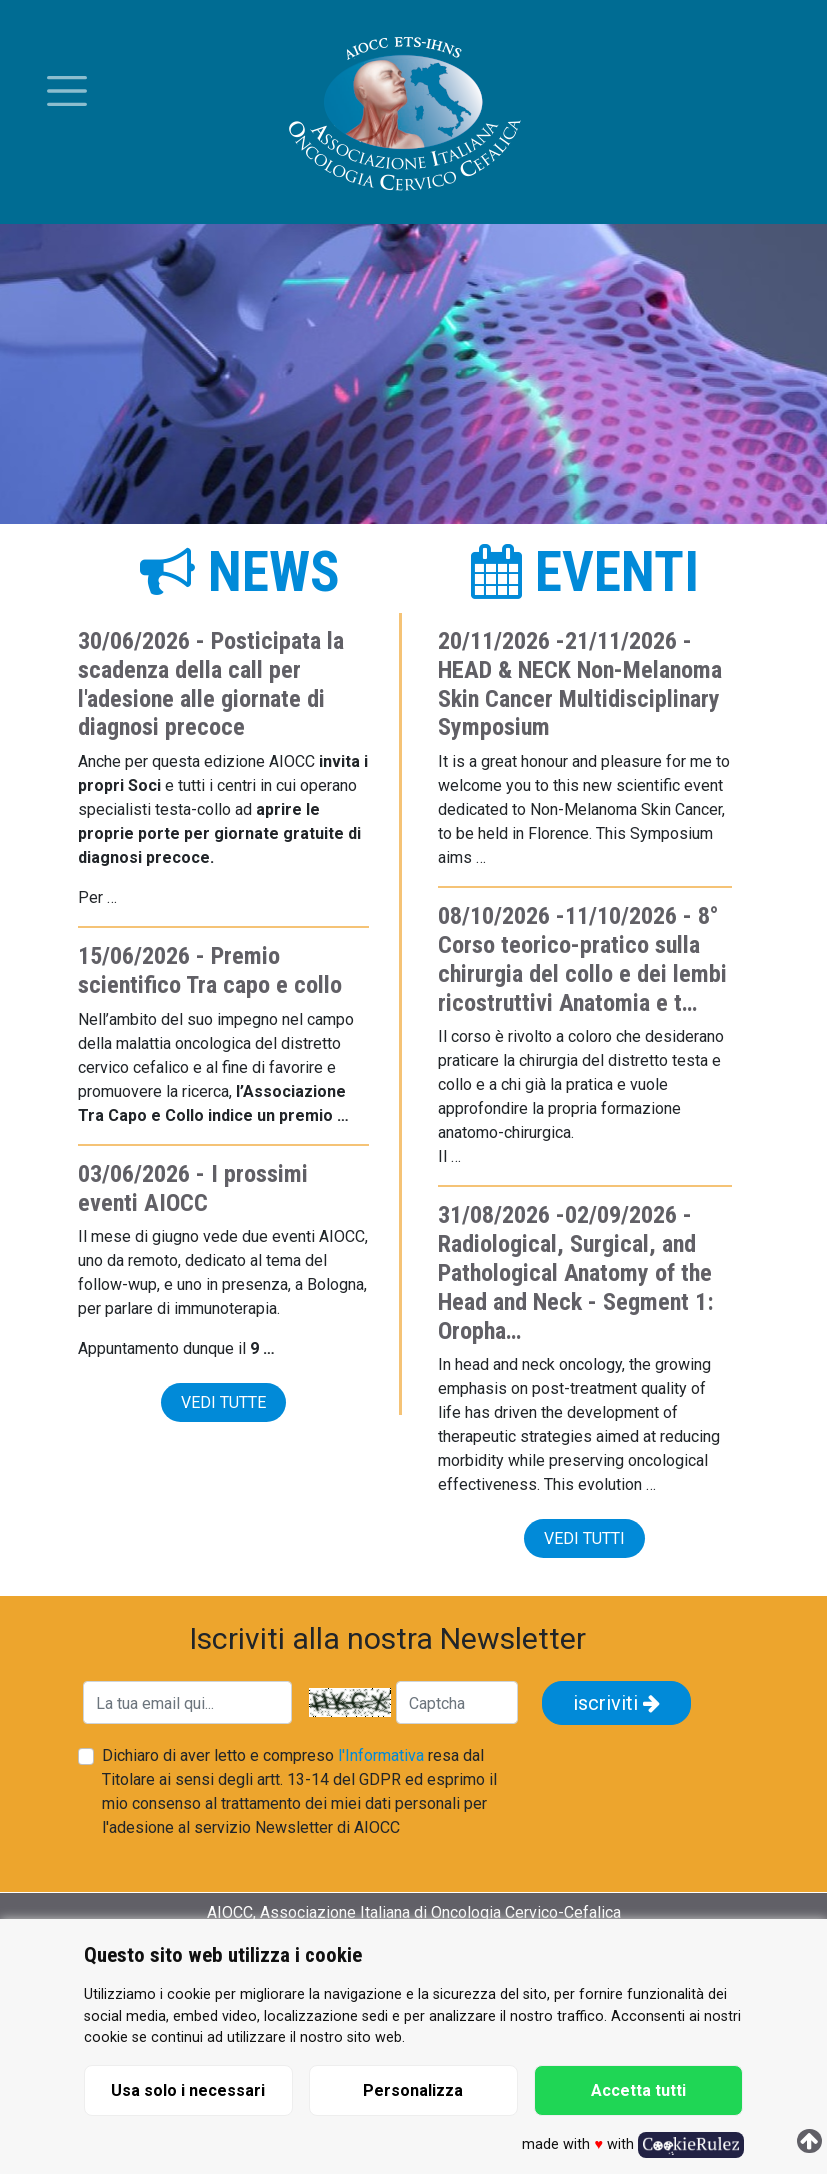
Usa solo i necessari (188, 2090)
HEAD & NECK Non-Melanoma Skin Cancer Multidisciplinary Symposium (580, 699)
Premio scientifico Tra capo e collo (210, 970)
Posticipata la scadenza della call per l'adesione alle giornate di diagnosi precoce (211, 684)
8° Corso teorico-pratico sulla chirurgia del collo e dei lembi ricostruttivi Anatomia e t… (582, 959)
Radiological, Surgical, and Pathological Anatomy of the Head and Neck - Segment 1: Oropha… (576, 1287)
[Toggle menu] (67, 91)
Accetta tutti (638, 2090)
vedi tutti (584, 1538)
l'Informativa (381, 1755)
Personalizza (413, 2090)
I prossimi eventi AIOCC (193, 1188)
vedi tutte (223, 1402)
